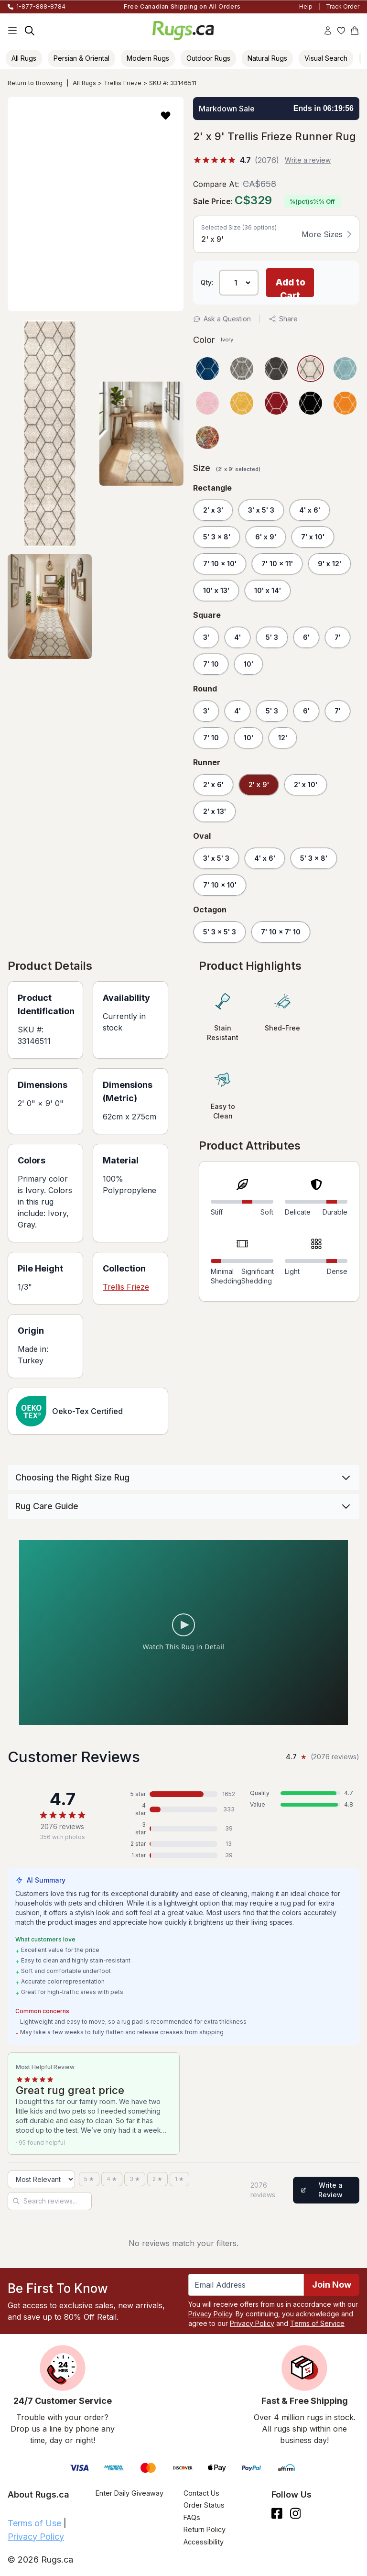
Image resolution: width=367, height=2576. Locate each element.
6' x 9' (265, 537)
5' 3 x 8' (216, 537)
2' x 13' (214, 811)
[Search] (29, 30)
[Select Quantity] (239, 282)
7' (338, 637)
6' (306, 637)
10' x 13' (216, 590)
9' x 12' (329, 563)
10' (248, 664)
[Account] (328, 30)
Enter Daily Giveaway (129, 2493)
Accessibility (204, 2542)
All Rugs (23, 58)
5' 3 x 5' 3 (219, 932)
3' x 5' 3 (261, 510)
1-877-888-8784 (40, 6)
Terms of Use (34, 2523)
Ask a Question (222, 319)
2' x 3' (213, 510)
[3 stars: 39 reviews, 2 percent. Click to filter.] (183, 1828)
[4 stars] (111, 2179)
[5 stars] (89, 2179)
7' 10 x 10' (220, 563)
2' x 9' (258, 784)
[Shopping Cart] (354, 30)
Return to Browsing (35, 83)
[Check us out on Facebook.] (276, 2513)
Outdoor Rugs (208, 58)
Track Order (342, 6)
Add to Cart (290, 286)
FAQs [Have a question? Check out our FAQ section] (192, 2517)
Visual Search (325, 58)
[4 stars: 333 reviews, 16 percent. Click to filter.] (183, 1809)
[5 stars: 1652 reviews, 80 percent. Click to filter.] (183, 1794)
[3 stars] (134, 2179)
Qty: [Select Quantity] (207, 282)
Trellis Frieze (122, 83)
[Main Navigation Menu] (12, 30)
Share (283, 319)
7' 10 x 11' (277, 563)
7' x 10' (312, 537)
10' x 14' (267, 590)
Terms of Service (317, 2323)
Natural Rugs (267, 58)
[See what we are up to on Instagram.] (295, 2513)
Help (306, 6)
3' (206, 637)
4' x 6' (309, 510)
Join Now (331, 2285)
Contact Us (201, 2493)
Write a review (308, 160)
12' (282, 738)
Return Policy (205, 2529)
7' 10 (211, 664)
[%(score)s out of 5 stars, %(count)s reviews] (236, 160)
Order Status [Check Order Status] (204, 2505)
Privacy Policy (210, 2314)
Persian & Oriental (81, 58)
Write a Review (322, 2190)
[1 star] (179, 2179)
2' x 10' (305, 784)
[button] (165, 115)
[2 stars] (157, 2179)
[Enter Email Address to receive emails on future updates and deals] (246, 2285)
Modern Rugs (148, 58)
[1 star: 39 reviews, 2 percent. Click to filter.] (183, 1855)
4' (237, 637)
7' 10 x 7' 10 (281, 932)
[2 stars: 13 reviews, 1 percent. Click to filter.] (183, 1844)
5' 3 (272, 637)
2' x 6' (213, 784)
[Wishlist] (341, 30)
